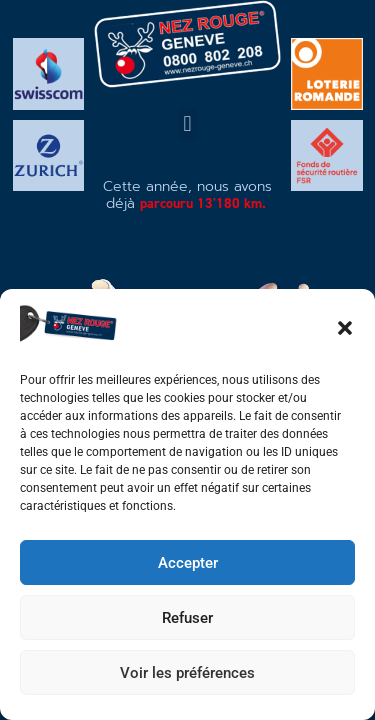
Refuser (187, 618)
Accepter (188, 563)
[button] (345, 328)
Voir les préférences (187, 673)
